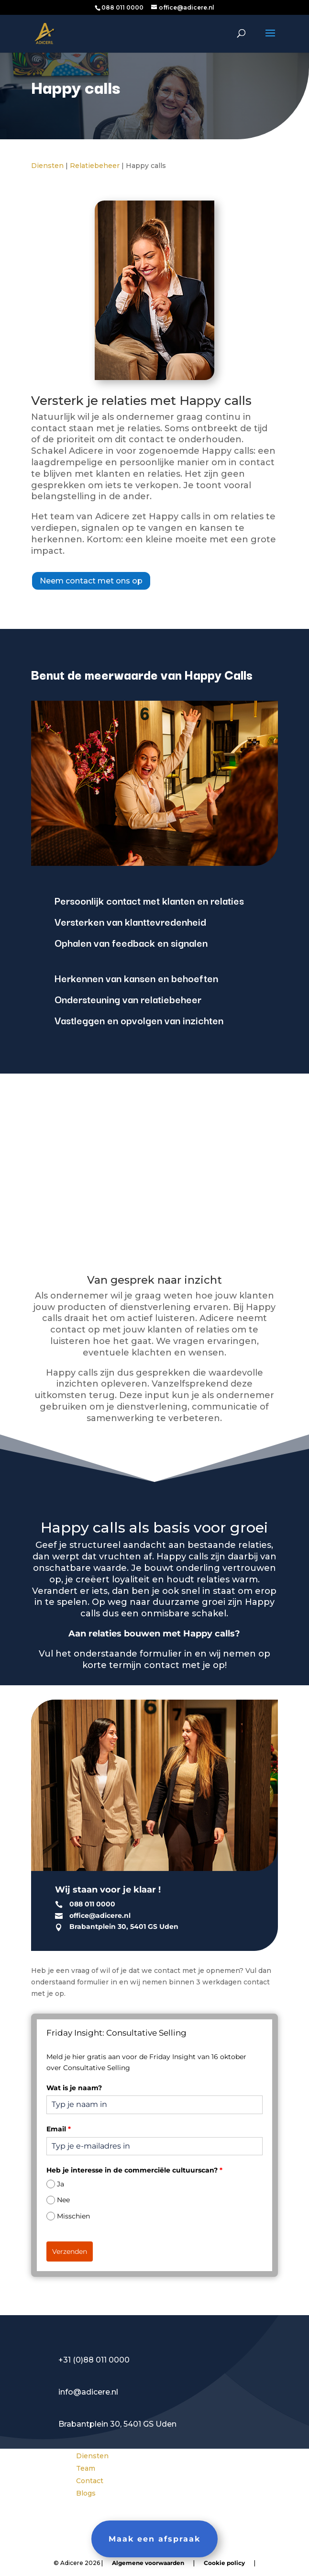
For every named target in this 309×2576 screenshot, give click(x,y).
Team (85, 2468)
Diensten (47, 165)
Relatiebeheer (95, 165)
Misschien (73, 2216)
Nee (63, 2199)
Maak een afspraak (154, 2538)
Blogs (86, 2493)
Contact (89, 2480)
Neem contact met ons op (91, 580)
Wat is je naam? (74, 2087)
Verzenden (69, 2251)
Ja (60, 2184)
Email (58, 2129)
